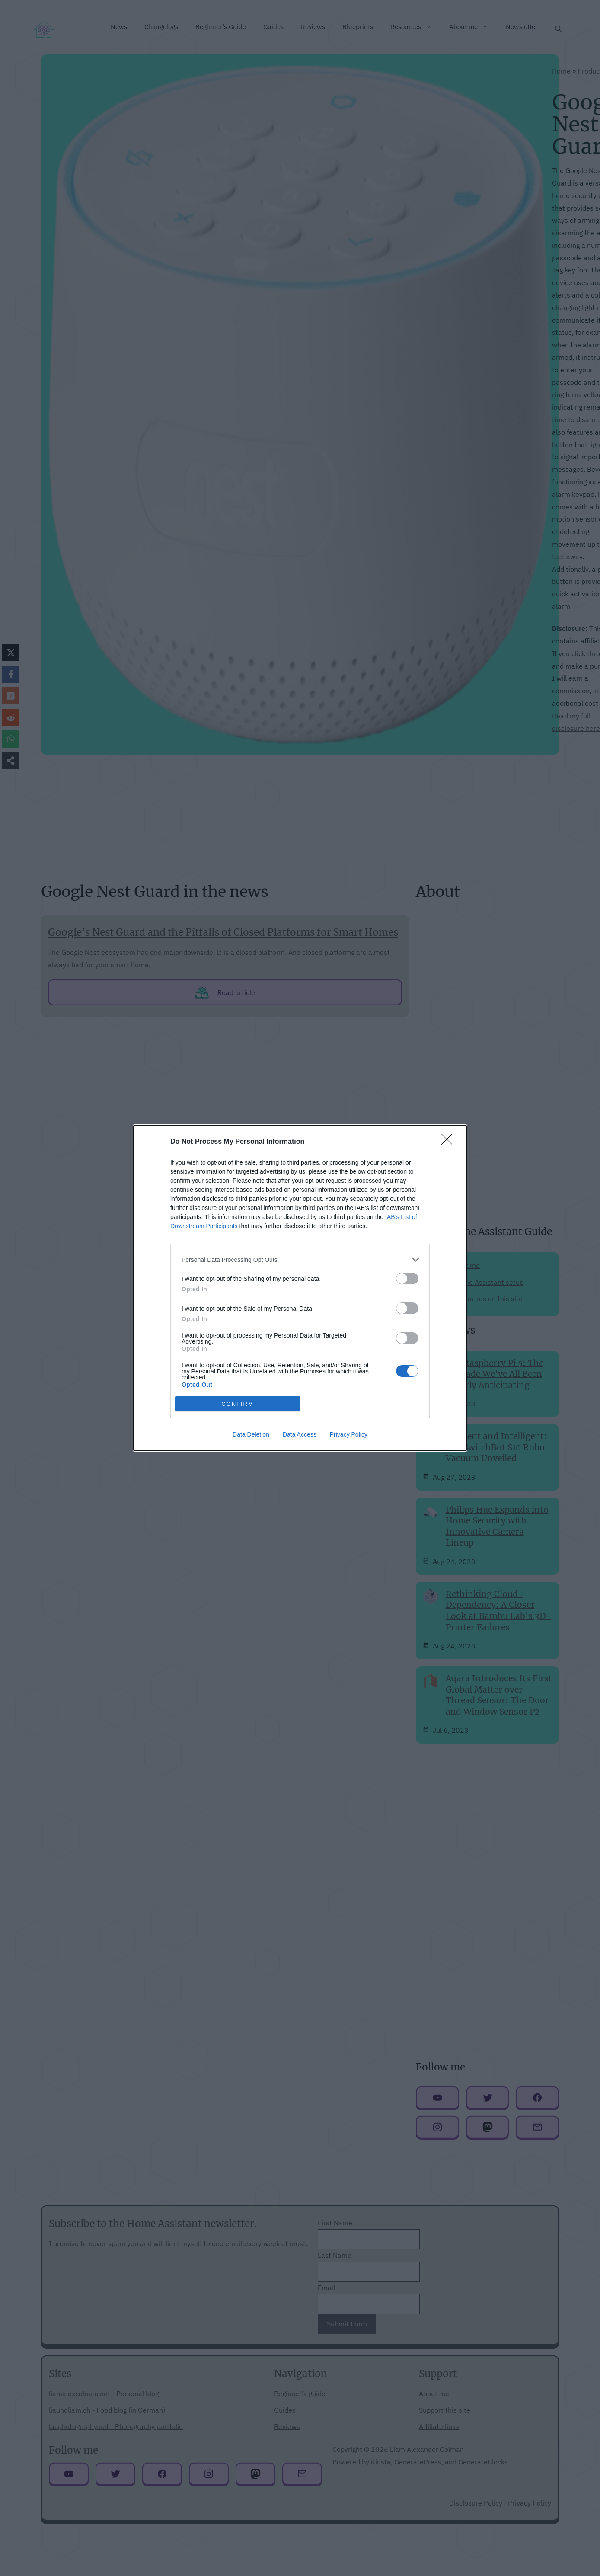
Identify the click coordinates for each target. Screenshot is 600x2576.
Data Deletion (251, 1434)
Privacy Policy (348, 1434)
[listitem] (300, 1259)
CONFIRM (237, 1404)
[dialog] (300, 1288)
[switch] (407, 1278)
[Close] (449, 1142)
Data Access (299, 1434)
